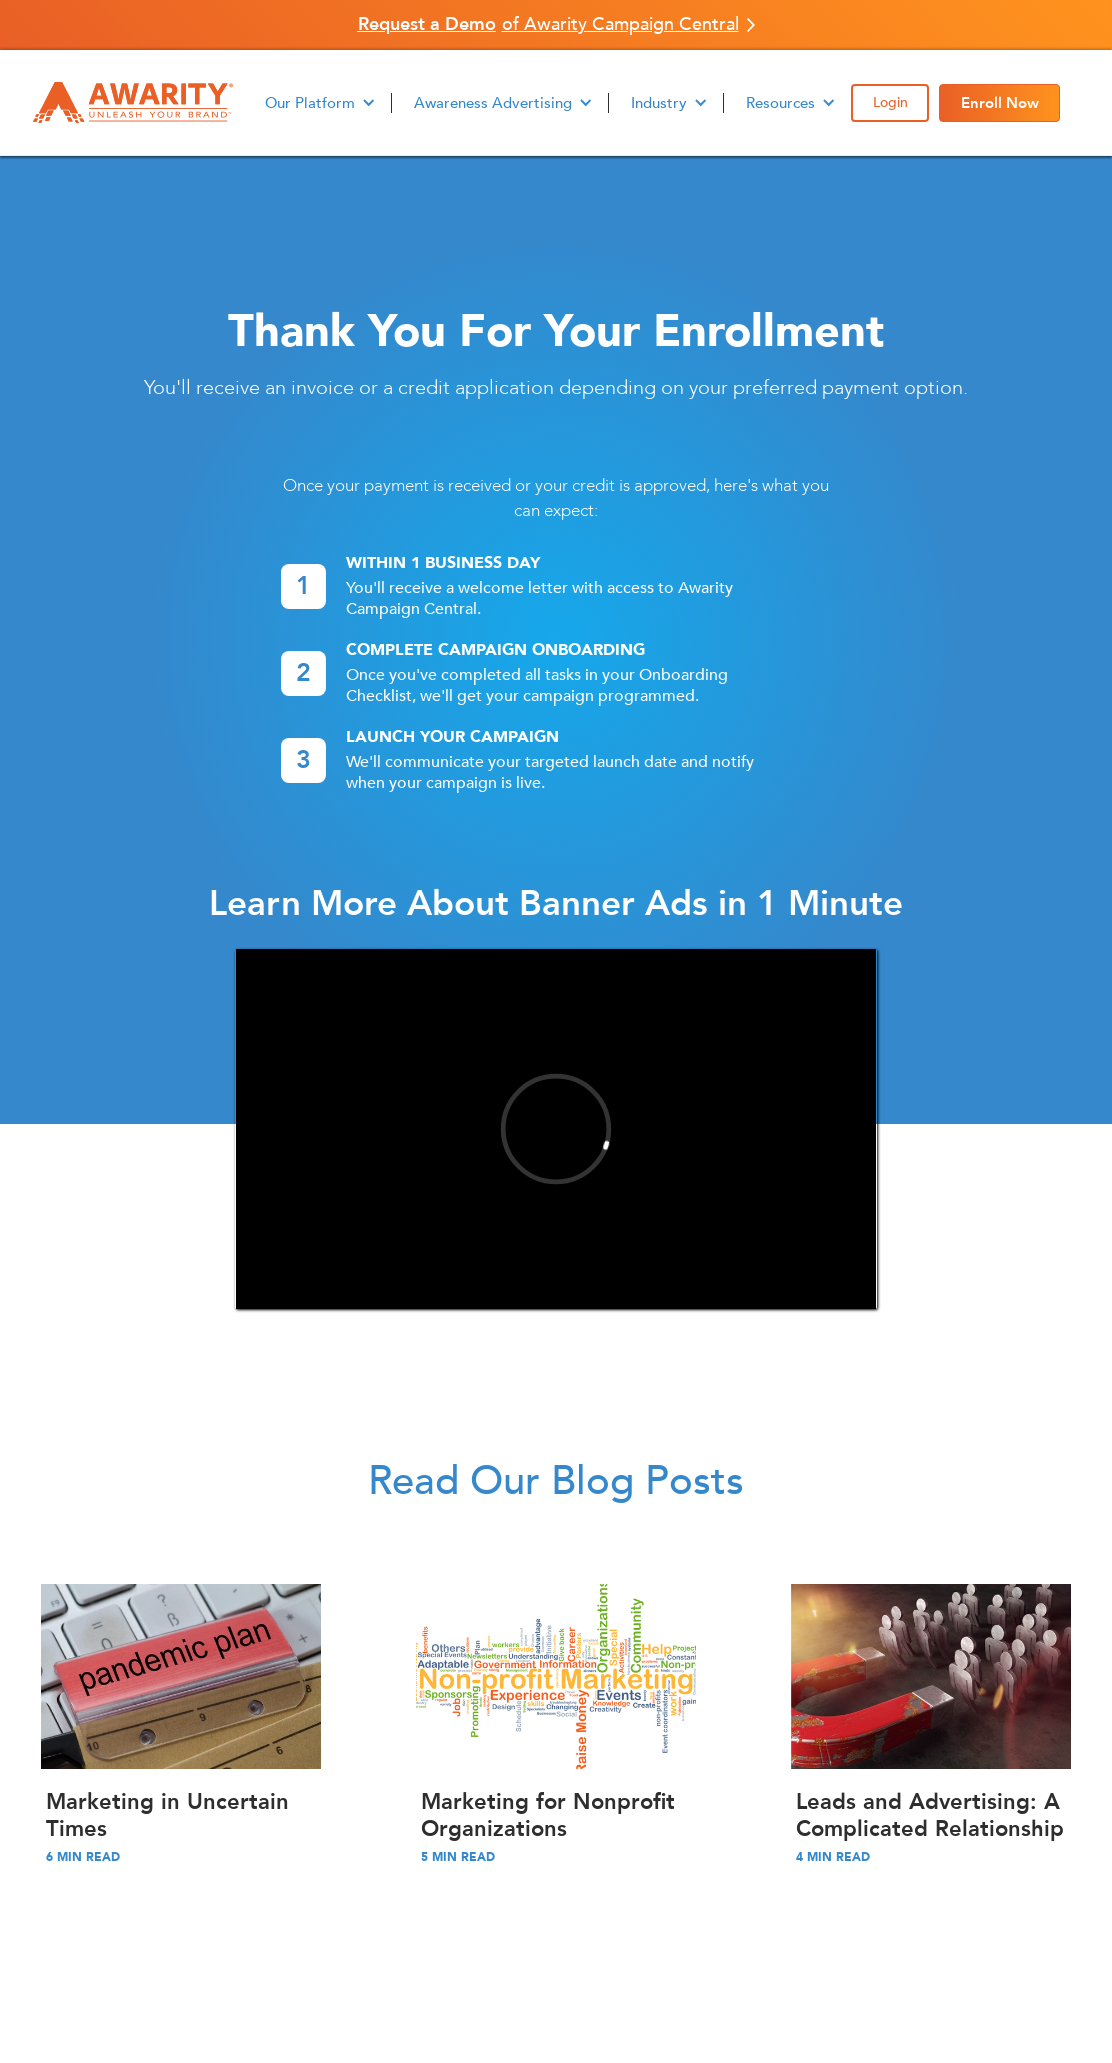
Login (890, 102)
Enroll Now (1000, 103)
